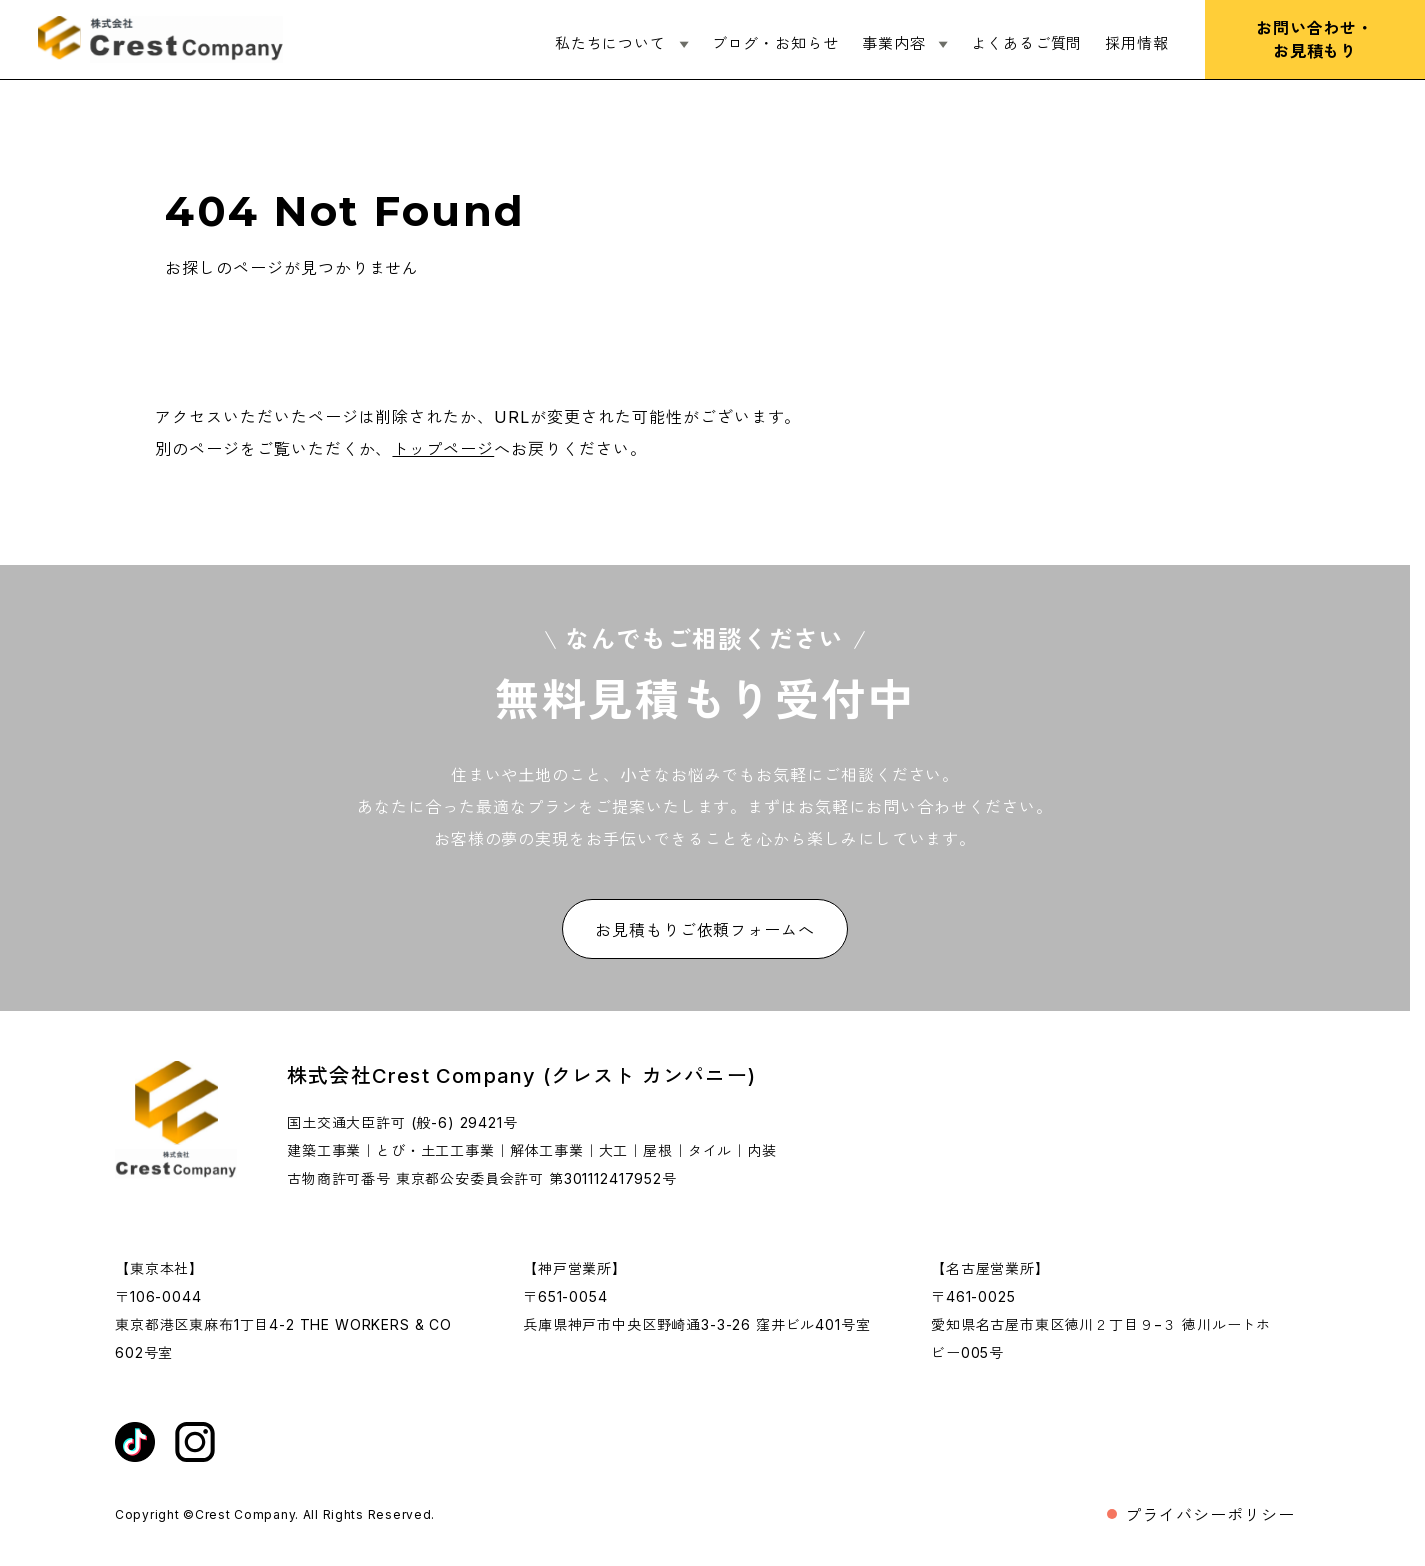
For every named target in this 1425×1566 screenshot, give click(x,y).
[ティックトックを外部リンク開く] (135, 1442)
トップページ (443, 449)
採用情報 (1137, 43)
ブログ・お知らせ (775, 43)
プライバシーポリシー (1210, 1515)
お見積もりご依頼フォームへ (705, 930)
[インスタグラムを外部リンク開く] (195, 1442)
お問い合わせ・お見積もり (1315, 39)
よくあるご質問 (1026, 43)
